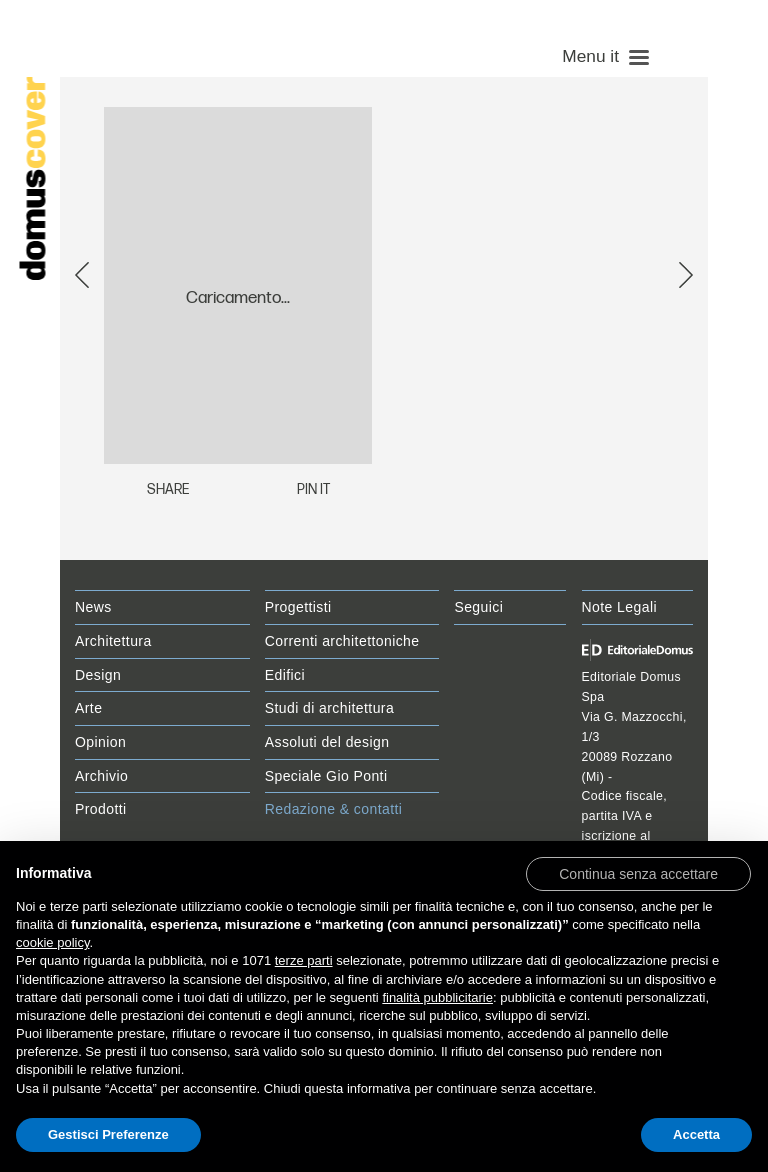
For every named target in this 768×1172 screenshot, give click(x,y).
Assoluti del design (327, 742)
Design (98, 675)
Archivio (101, 776)
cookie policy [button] (52, 942)
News (93, 607)
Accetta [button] (696, 1134)
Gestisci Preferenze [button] (108, 1134)
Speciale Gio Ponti (326, 776)
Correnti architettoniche (342, 641)
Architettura (113, 641)
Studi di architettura (329, 708)
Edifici (285, 675)
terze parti (304, 960)
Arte (88, 708)
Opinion (100, 742)
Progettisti (298, 607)
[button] (638, 873)
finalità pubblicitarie (437, 997)
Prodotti (101, 809)
